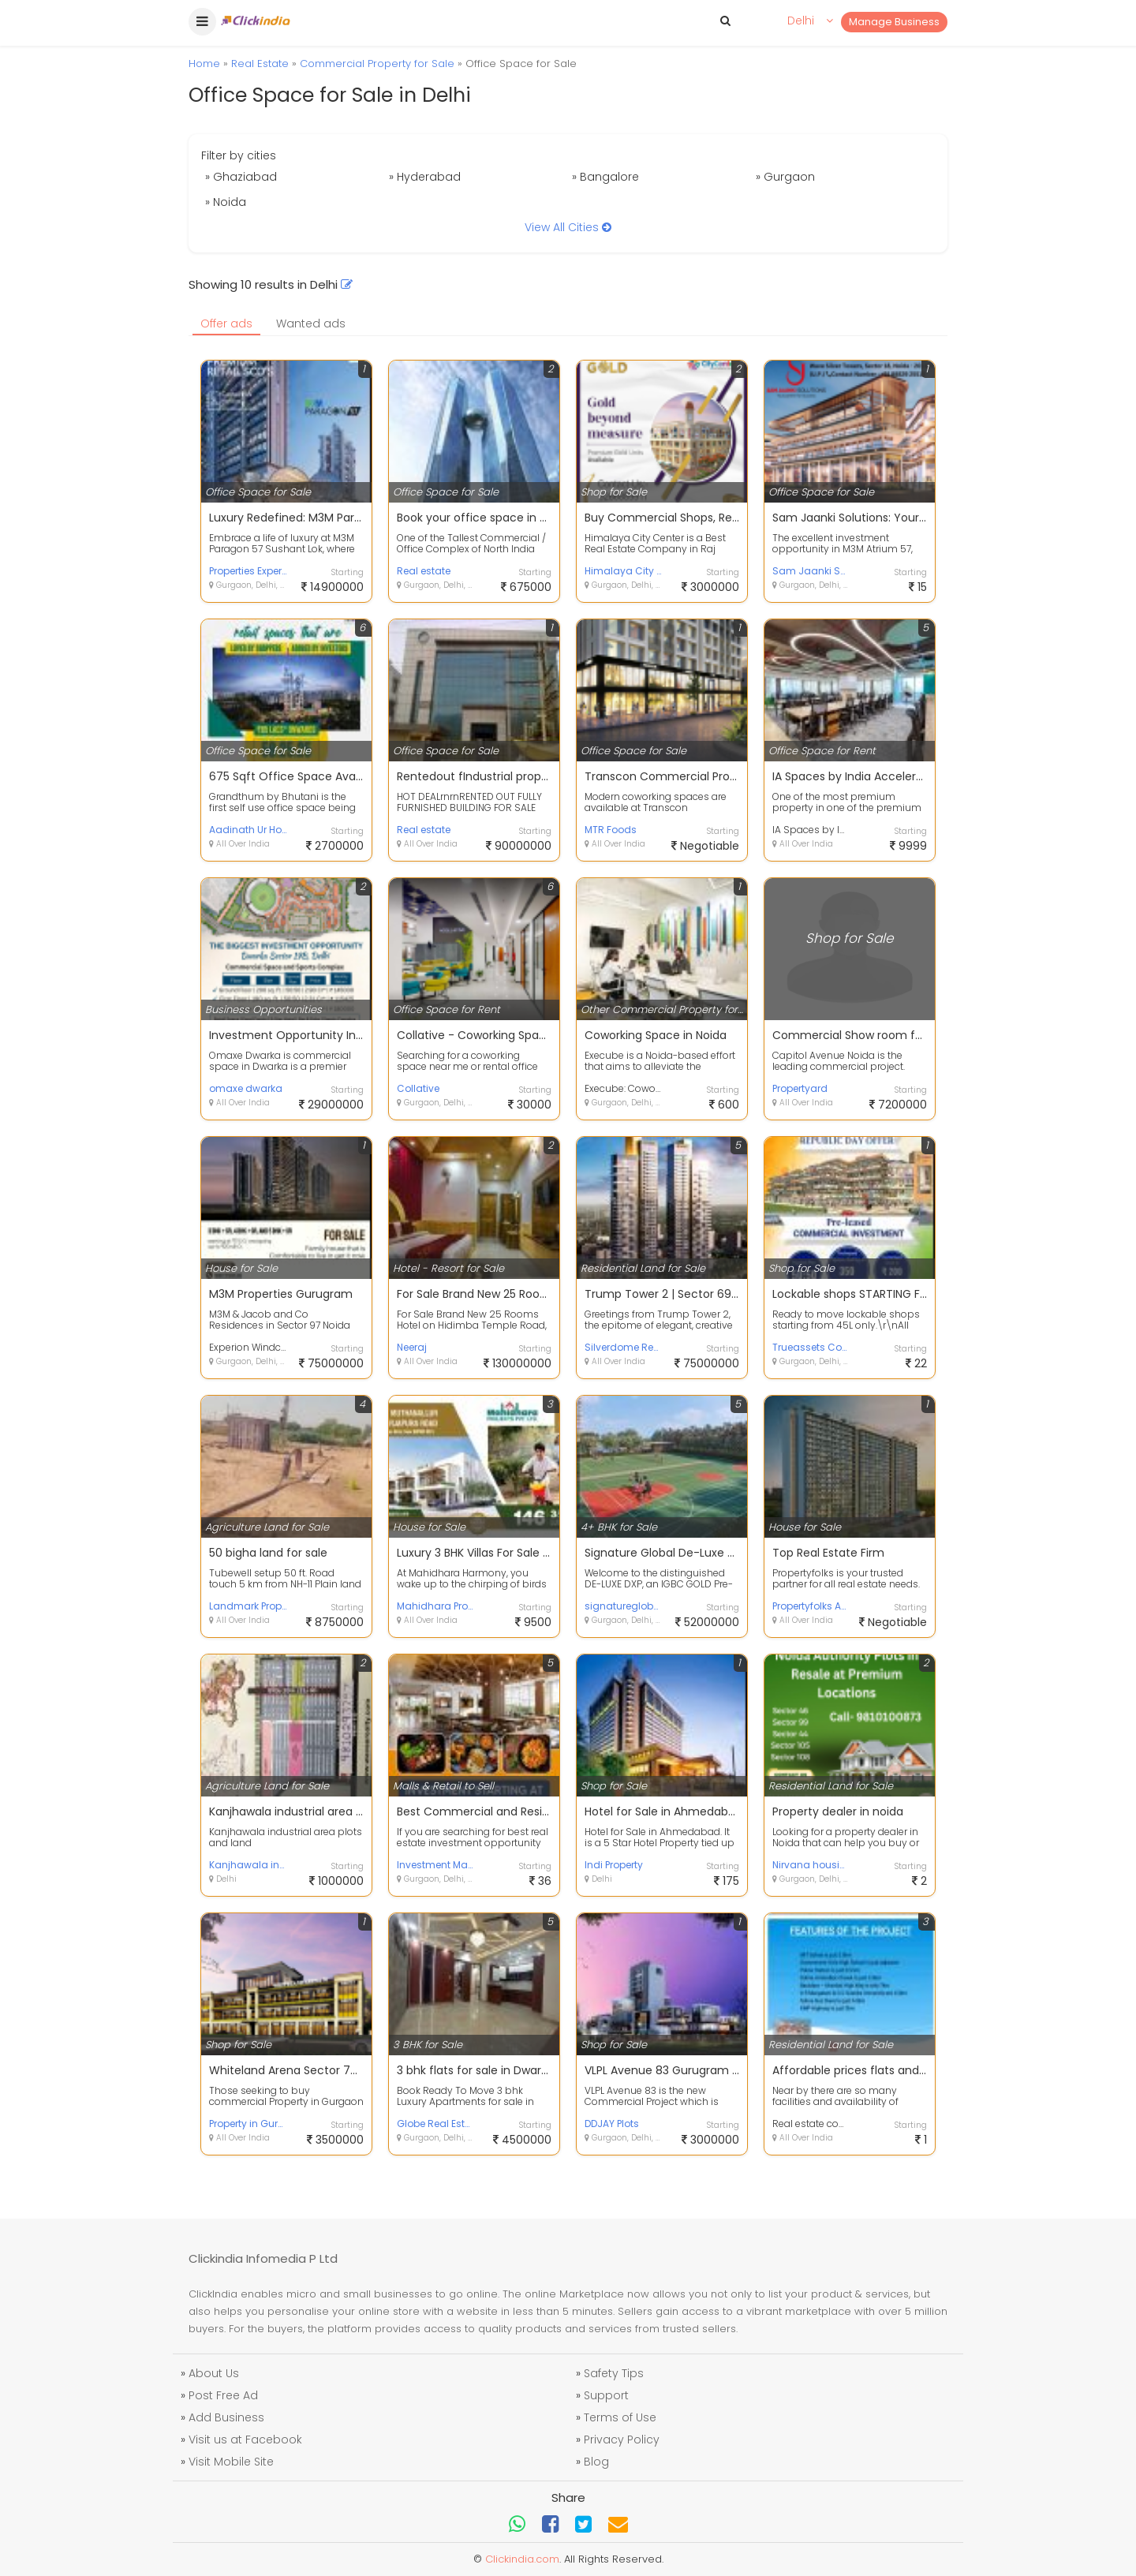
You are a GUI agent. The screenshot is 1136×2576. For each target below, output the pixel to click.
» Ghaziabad (241, 177)
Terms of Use (620, 2417)
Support (606, 2395)
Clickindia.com (522, 2559)
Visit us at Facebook (245, 2439)
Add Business (226, 2417)
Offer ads (226, 323)
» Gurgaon (785, 177)
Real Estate (260, 63)
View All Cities (568, 227)
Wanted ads (311, 323)
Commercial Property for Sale (377, 63)
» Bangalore (605, 177)
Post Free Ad (223, 2395)
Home (204, 63)
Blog (596, 2461)
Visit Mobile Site (231, 2461)
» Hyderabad (425, 177)
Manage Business (894, 21)
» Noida (225, 202)
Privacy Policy (622, 2439)
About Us (214, 2373)
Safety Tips (614, 2373)
